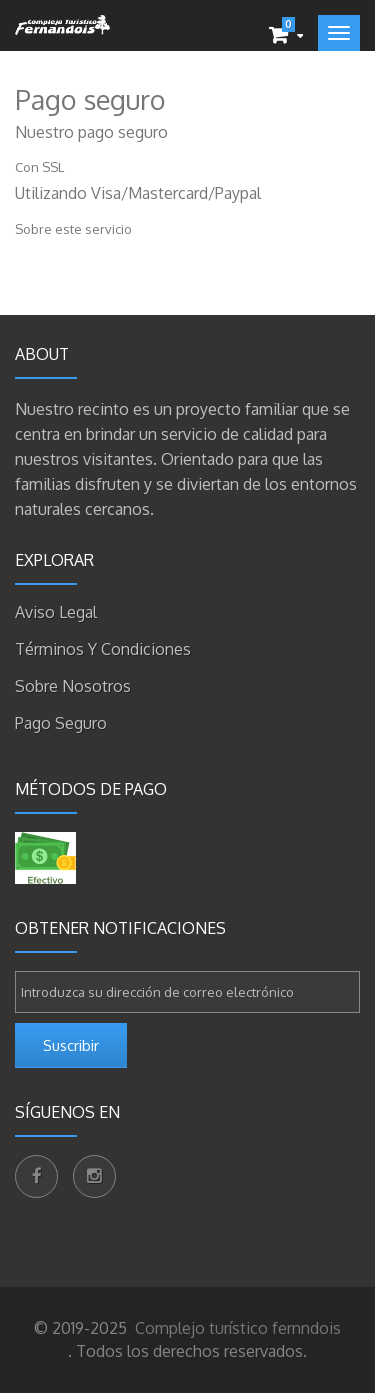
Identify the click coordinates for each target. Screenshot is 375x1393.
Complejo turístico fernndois (236, 1328)
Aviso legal (56, 612)
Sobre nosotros (73, 686)
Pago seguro (61, 723)
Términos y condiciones (103, 649)
